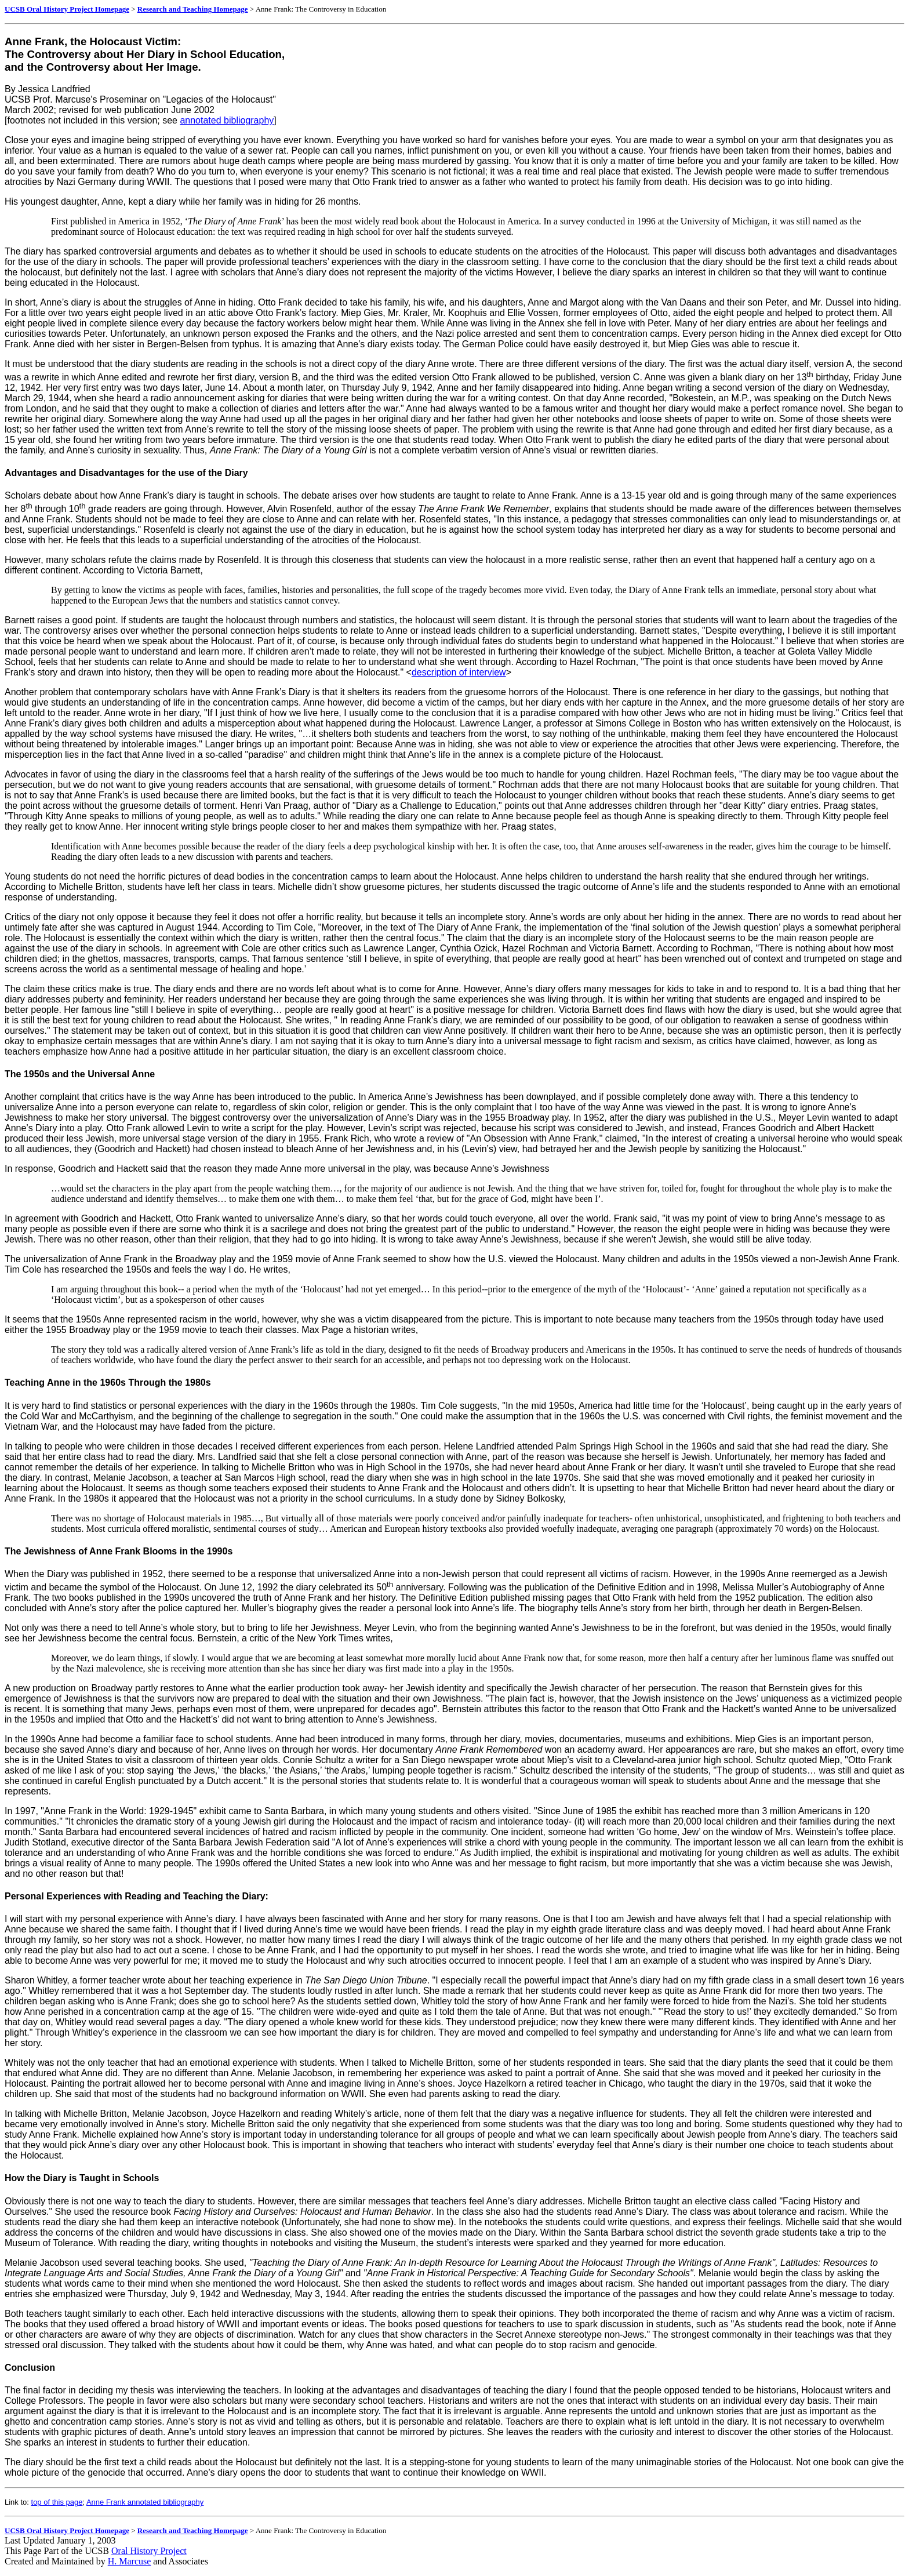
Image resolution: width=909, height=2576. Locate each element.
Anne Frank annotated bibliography (144, 2502)
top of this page (57, 2502)
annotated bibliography (227, 120)
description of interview (459, 672)
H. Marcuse (129, 2561)
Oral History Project (149, 2551)
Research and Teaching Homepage (192, 9)
